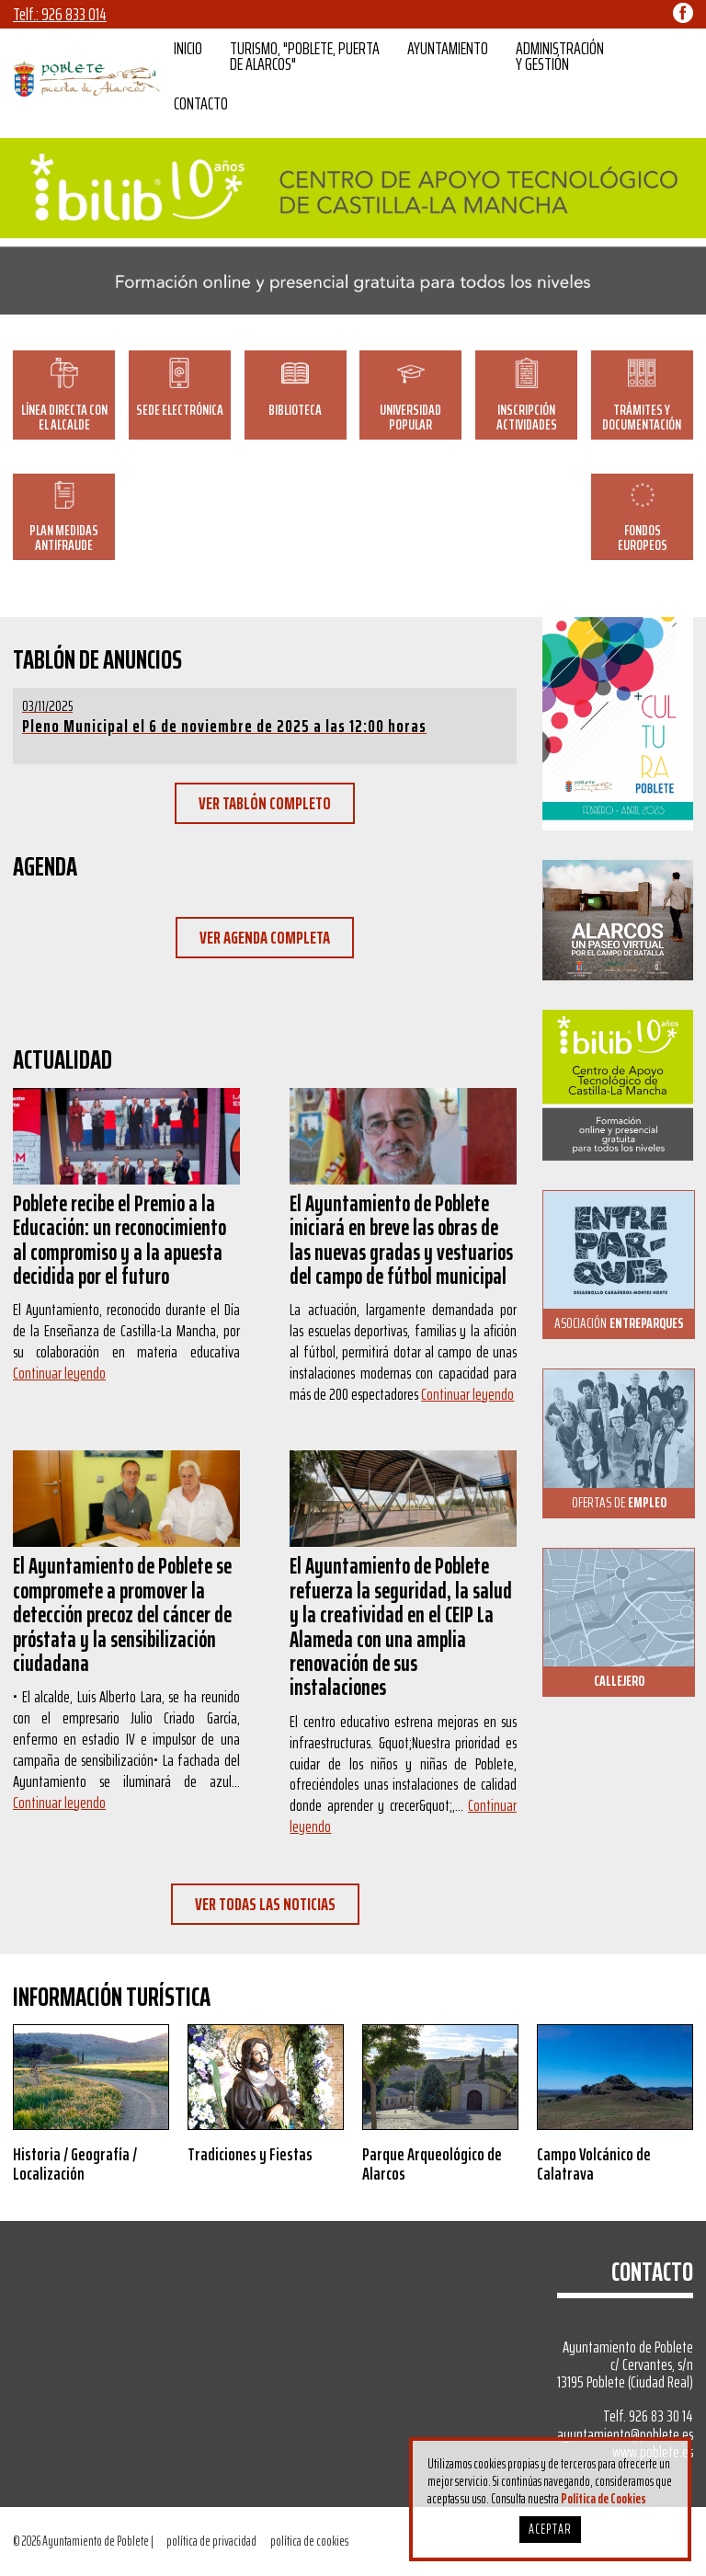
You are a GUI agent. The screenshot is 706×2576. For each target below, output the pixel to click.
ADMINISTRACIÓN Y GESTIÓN (560, 55)
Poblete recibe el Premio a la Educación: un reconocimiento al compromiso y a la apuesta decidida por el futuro (119, 1240)
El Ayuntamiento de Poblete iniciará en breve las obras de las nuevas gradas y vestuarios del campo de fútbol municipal (401, 1240)
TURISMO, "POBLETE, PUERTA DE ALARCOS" (305, 55)
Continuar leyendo (59, 1373)
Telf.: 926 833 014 (60, 14)
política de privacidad (211, 2541)
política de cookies (309, 2541)
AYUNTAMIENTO (447, 48)
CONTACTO (201, 103)
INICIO (188, 48)
